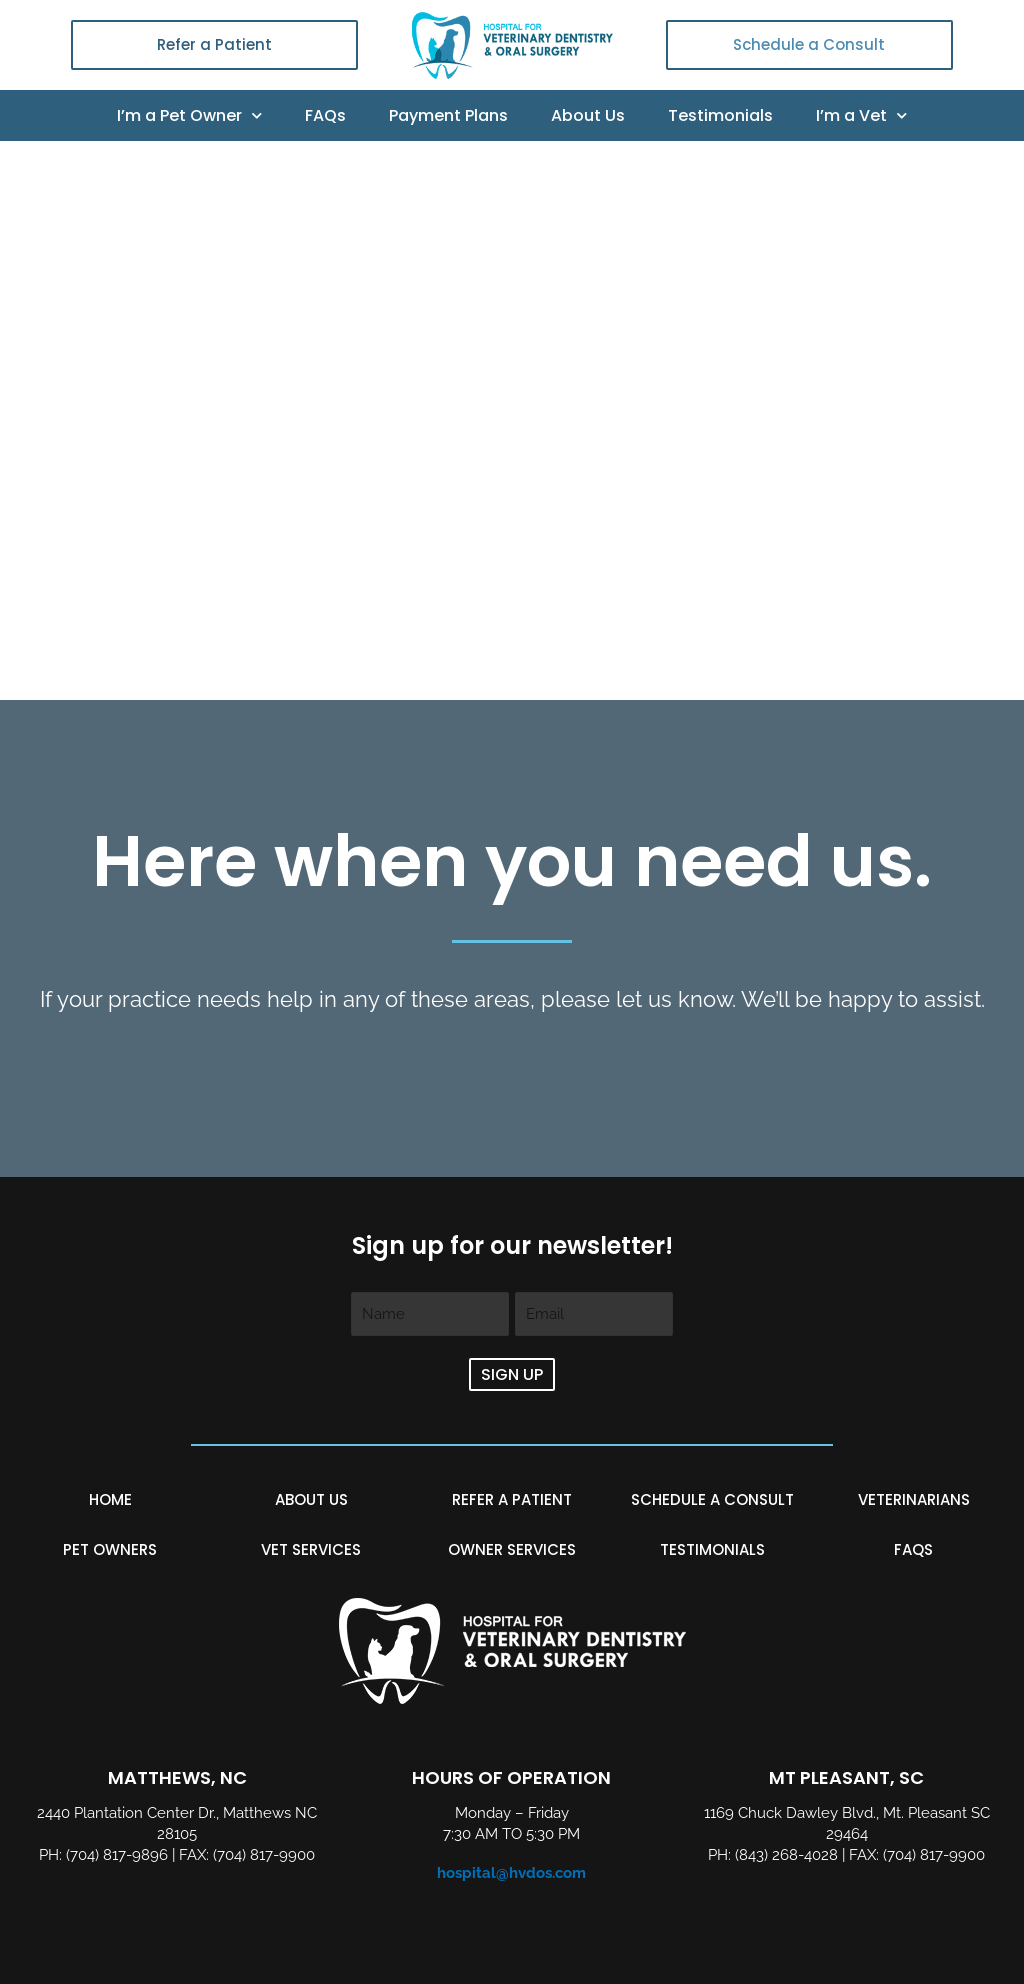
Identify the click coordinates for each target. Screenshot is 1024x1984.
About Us (588, 115)
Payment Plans (448, 115)
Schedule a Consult (809, 44)
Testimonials (720, 115)
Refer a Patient (214, 44)
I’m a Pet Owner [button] (189, 116)
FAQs (325, 115)
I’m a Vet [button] (861, 116)
